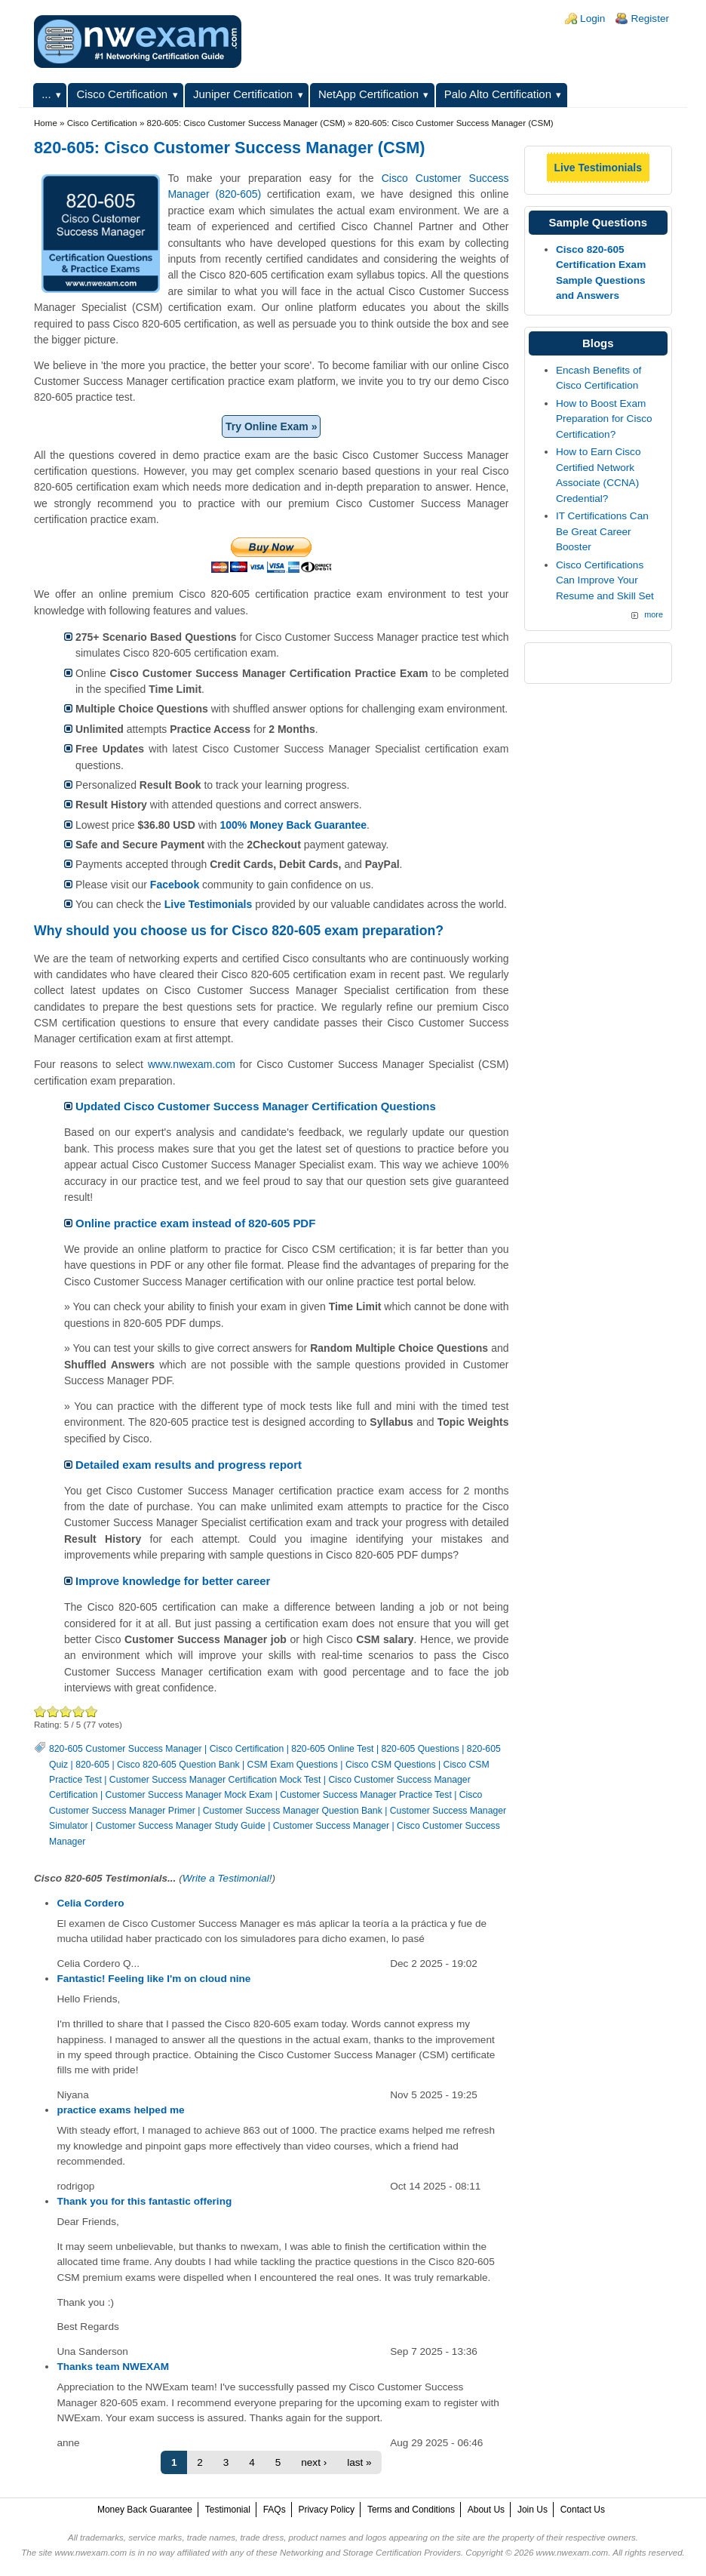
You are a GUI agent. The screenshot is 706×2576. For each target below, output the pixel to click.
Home (45, 123)
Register (650, 18)
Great (78, 1711)
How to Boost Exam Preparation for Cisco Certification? (604, 419)
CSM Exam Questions (292, 1764)
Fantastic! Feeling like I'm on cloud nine (153, 1978)
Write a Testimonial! (227, 1878)
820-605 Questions (420, 1748)
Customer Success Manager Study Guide (181, 1825)
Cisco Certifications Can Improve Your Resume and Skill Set (605, 580)
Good (66, 1711)
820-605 (92, 1764)
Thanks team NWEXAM (113, 2366)
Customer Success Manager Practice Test (366, 1795)
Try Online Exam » (271, 426)
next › (314, 2462)
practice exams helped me (120, 2110)
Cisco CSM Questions (390, 1764)
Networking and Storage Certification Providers (370, 2552)
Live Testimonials (208, 904)
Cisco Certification (122, 94)
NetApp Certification (368, 94)
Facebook (174, 885)
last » (359, 2462)
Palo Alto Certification (497, 94)
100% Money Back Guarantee (293, 825)
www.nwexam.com (191, 1064)
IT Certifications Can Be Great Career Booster (602, 531)
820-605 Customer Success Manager (125, 1748)
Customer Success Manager (331, 1825)
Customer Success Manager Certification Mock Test (215, 1779)
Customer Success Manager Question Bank (292, 1810)
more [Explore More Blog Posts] (653, 614)
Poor (40, 1711)
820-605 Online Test (332, 1748)
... (46, 94)
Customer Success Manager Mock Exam (189, 1795)
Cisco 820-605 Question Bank (178, 1764)
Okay (53, 1711)
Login (592, 18)
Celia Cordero (90, 1903)
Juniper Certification (243, 94)
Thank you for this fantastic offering (144, 2201)
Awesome (91, 1711)
